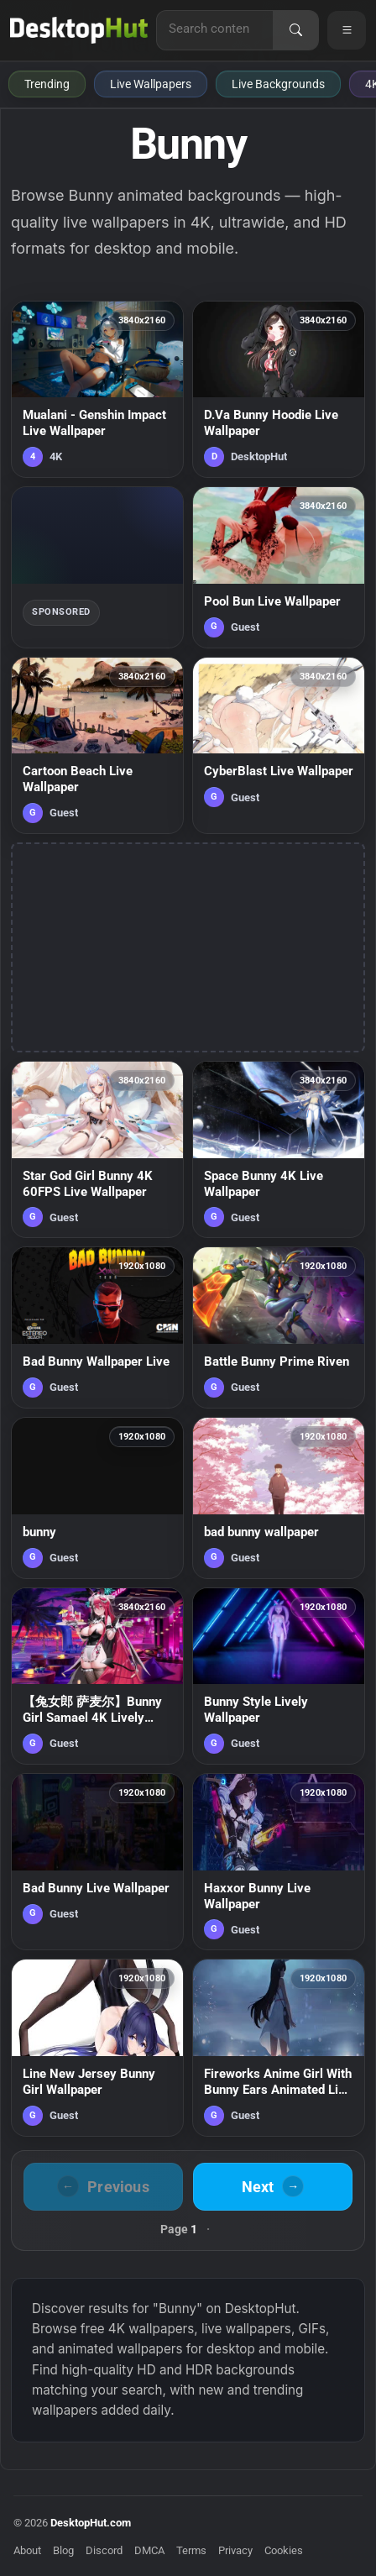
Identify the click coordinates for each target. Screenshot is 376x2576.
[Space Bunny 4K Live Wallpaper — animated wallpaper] (278, 1149)
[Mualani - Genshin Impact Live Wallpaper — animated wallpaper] (97, 389)
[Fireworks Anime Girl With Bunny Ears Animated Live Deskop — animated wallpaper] (278, 2047)
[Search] (295, 30)
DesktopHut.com (90, 2522)
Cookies (283, 2550)
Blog (63, 2550)
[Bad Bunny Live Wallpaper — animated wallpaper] (97, 1861)
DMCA (149, 2550)
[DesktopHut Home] (79, 30)
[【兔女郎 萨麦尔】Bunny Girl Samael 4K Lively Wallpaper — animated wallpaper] (97, 1676)
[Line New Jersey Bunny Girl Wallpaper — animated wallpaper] (97, 2047)
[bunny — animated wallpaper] (97, 1498)
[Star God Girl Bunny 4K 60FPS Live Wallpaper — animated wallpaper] (97, 1149)
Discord (104, 2550)
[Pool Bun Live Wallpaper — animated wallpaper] (278, 567)
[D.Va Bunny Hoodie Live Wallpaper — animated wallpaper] (278, 389)
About (27, 2550)
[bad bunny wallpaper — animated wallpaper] (278, 1498)
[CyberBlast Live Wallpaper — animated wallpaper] (278, 745)
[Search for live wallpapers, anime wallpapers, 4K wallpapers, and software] (215, 28)
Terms (191, 2550)
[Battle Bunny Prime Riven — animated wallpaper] (278, 1327)
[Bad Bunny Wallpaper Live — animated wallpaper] (97, 1327)
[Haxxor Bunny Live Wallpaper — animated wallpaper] (278, 1861)
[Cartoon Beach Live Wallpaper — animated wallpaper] (97, 745)
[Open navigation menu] (346, 30)
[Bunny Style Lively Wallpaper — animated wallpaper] (278, 1676)
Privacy (235, 2550)
